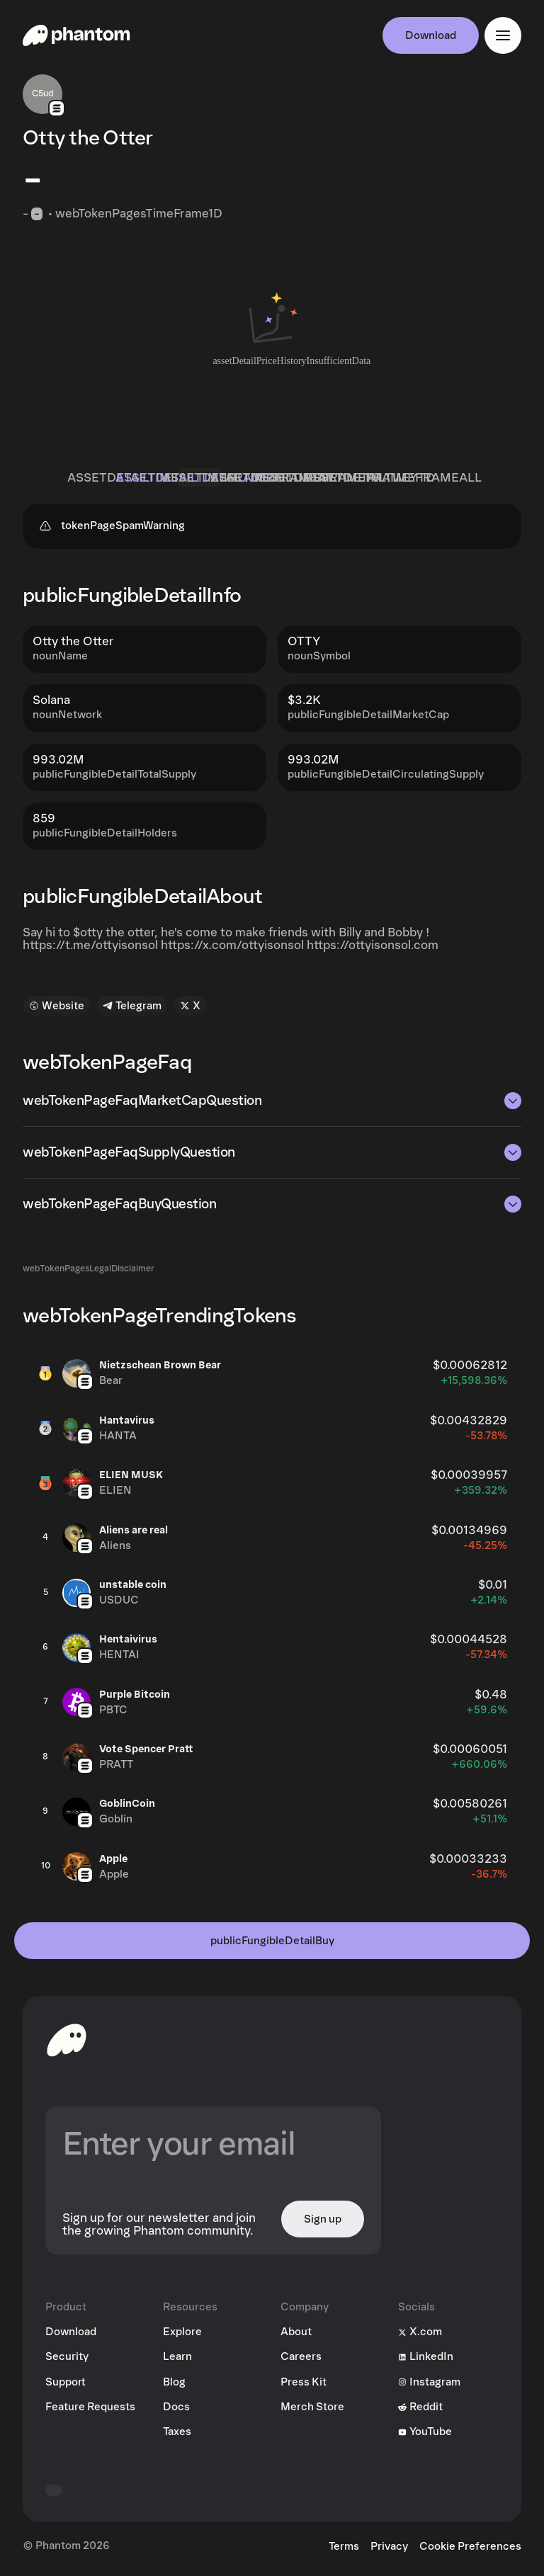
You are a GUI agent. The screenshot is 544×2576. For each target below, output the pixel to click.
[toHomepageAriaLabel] (66, 2040)
